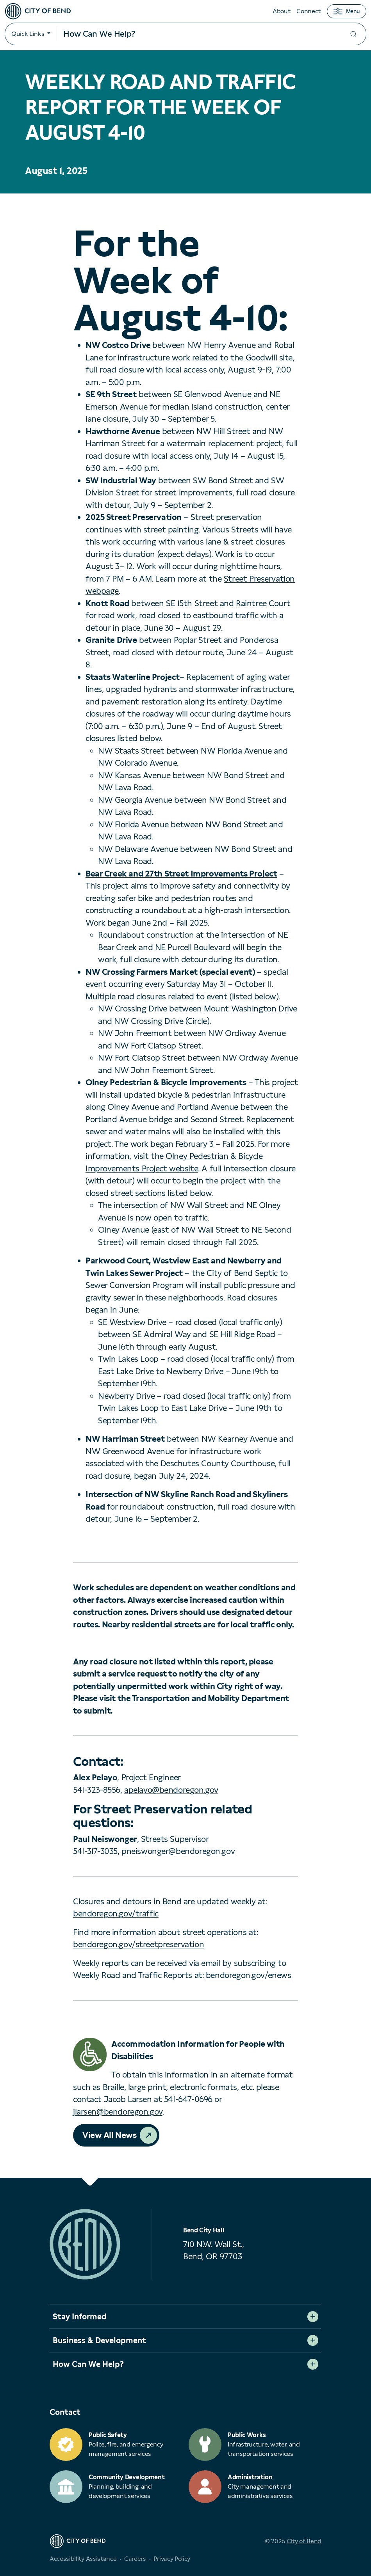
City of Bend (304, 2541)
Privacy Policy (171, 2558)
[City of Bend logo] (38, 11)
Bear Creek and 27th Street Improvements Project (181, 873)
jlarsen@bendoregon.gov (117, 2112)
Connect (308, 11)
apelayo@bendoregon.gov (171, 1790)
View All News (109, 2135)
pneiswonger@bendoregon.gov (178, 1851)
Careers (135, 2558)
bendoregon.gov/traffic (116, 1913)
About (281, 11)
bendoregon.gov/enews (248, 1975)
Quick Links (27, 33)
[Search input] (199, 34)
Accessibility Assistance (83, 2558)
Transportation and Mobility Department (210, 1698)
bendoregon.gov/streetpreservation (138, 1944)
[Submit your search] (353, 34)
